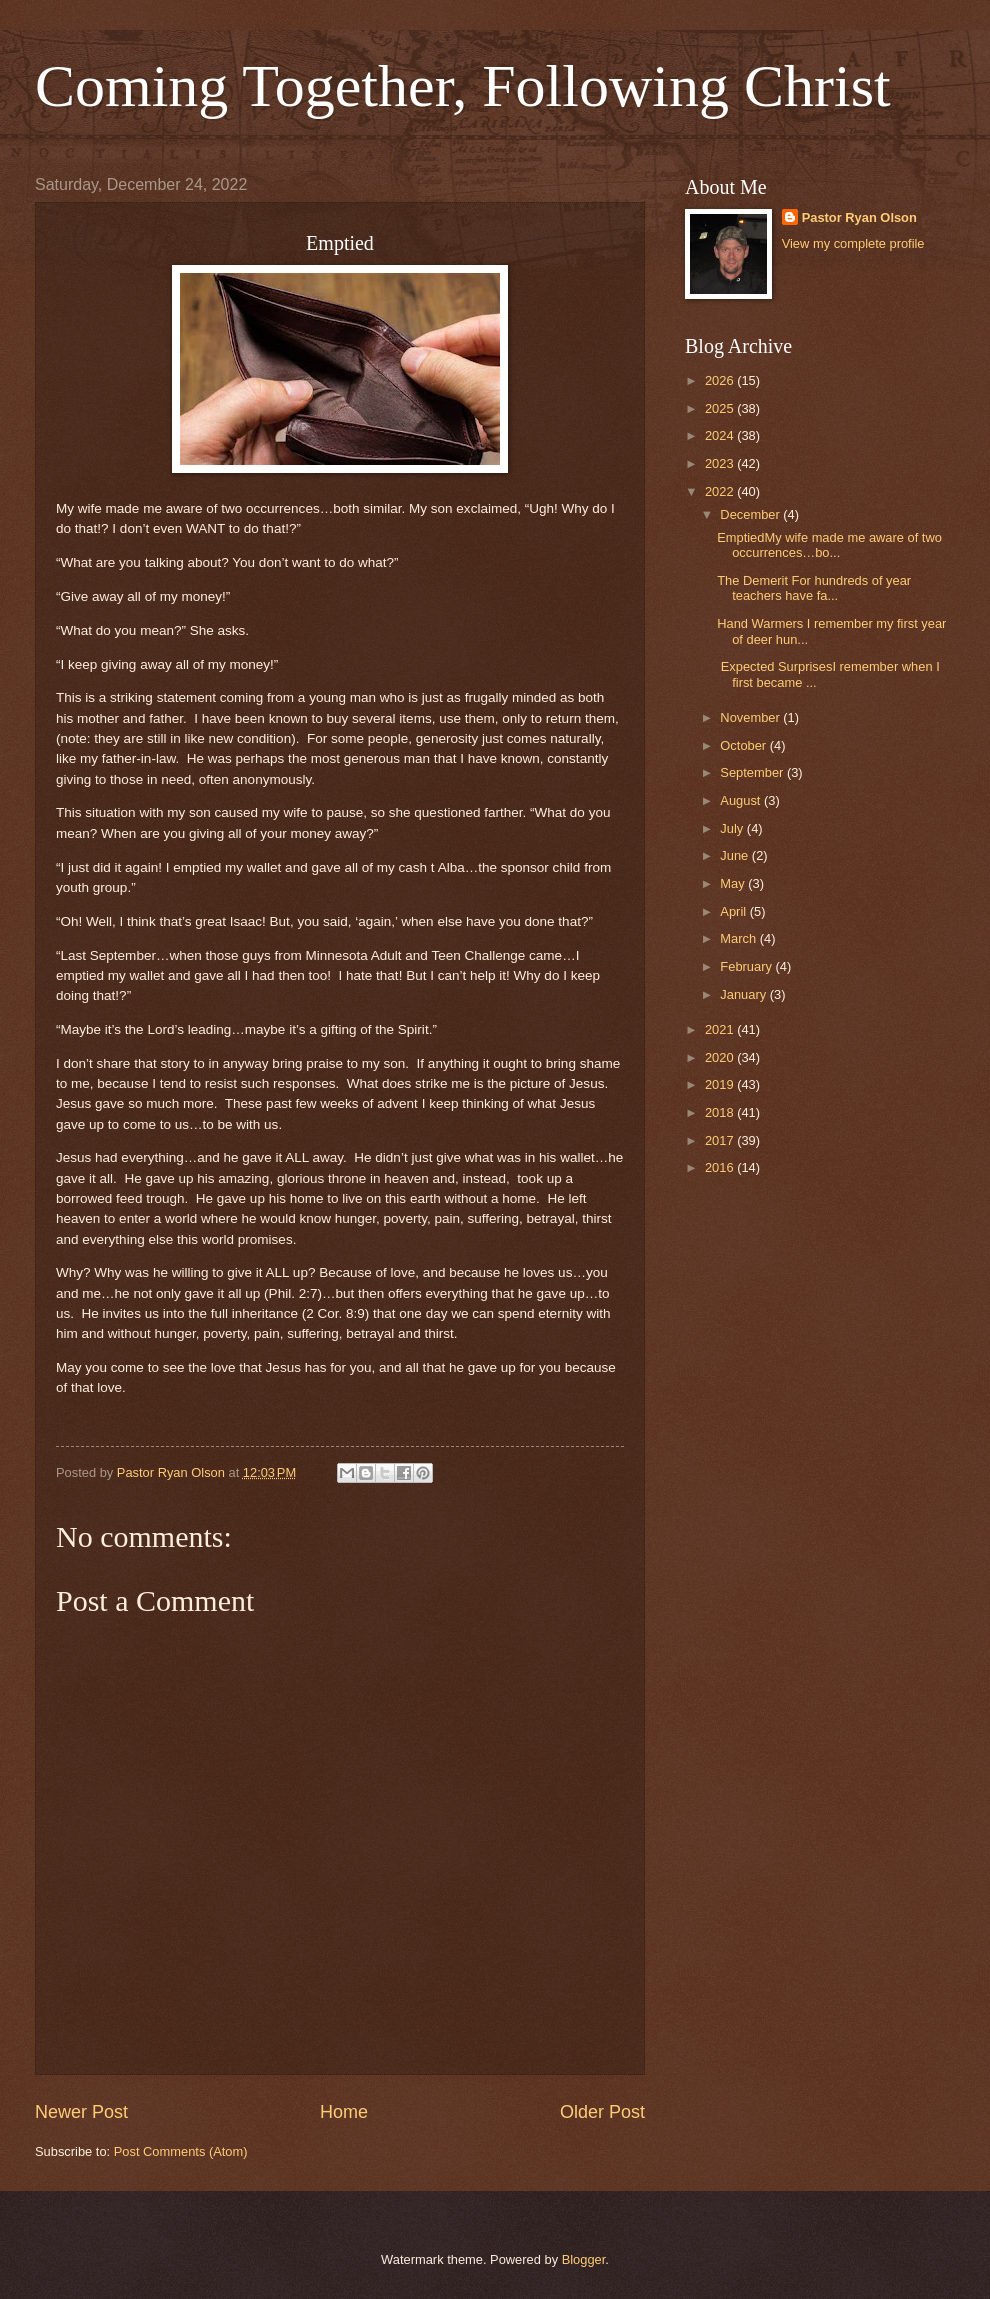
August (742, 800)
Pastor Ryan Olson (859, 217)
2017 (721, 1140)
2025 (721, 408)
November (751, 717)
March (739, 938)
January (744, 994)
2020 (721, 1057)
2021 (721, 1029)
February (747, 966)
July (733, 828)
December (751, 514)
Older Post (602, 2112)
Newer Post (81, 2112)
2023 (721, 463)
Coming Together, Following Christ (463, 86)
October (744, 745)
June (736, 855)
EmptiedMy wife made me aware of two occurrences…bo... (829, 545)
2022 (721, 491)
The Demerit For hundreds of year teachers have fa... (814, 588)
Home (344, 2112)
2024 (721, 435)
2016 (721, 1167)
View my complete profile (853, 243)
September (753, 772)
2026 (721, 380)
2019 (721, 1084)
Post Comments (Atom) (181, 2151)
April (734, 911)
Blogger (584, 2259)
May (734, 883)
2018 (721, 1112)
